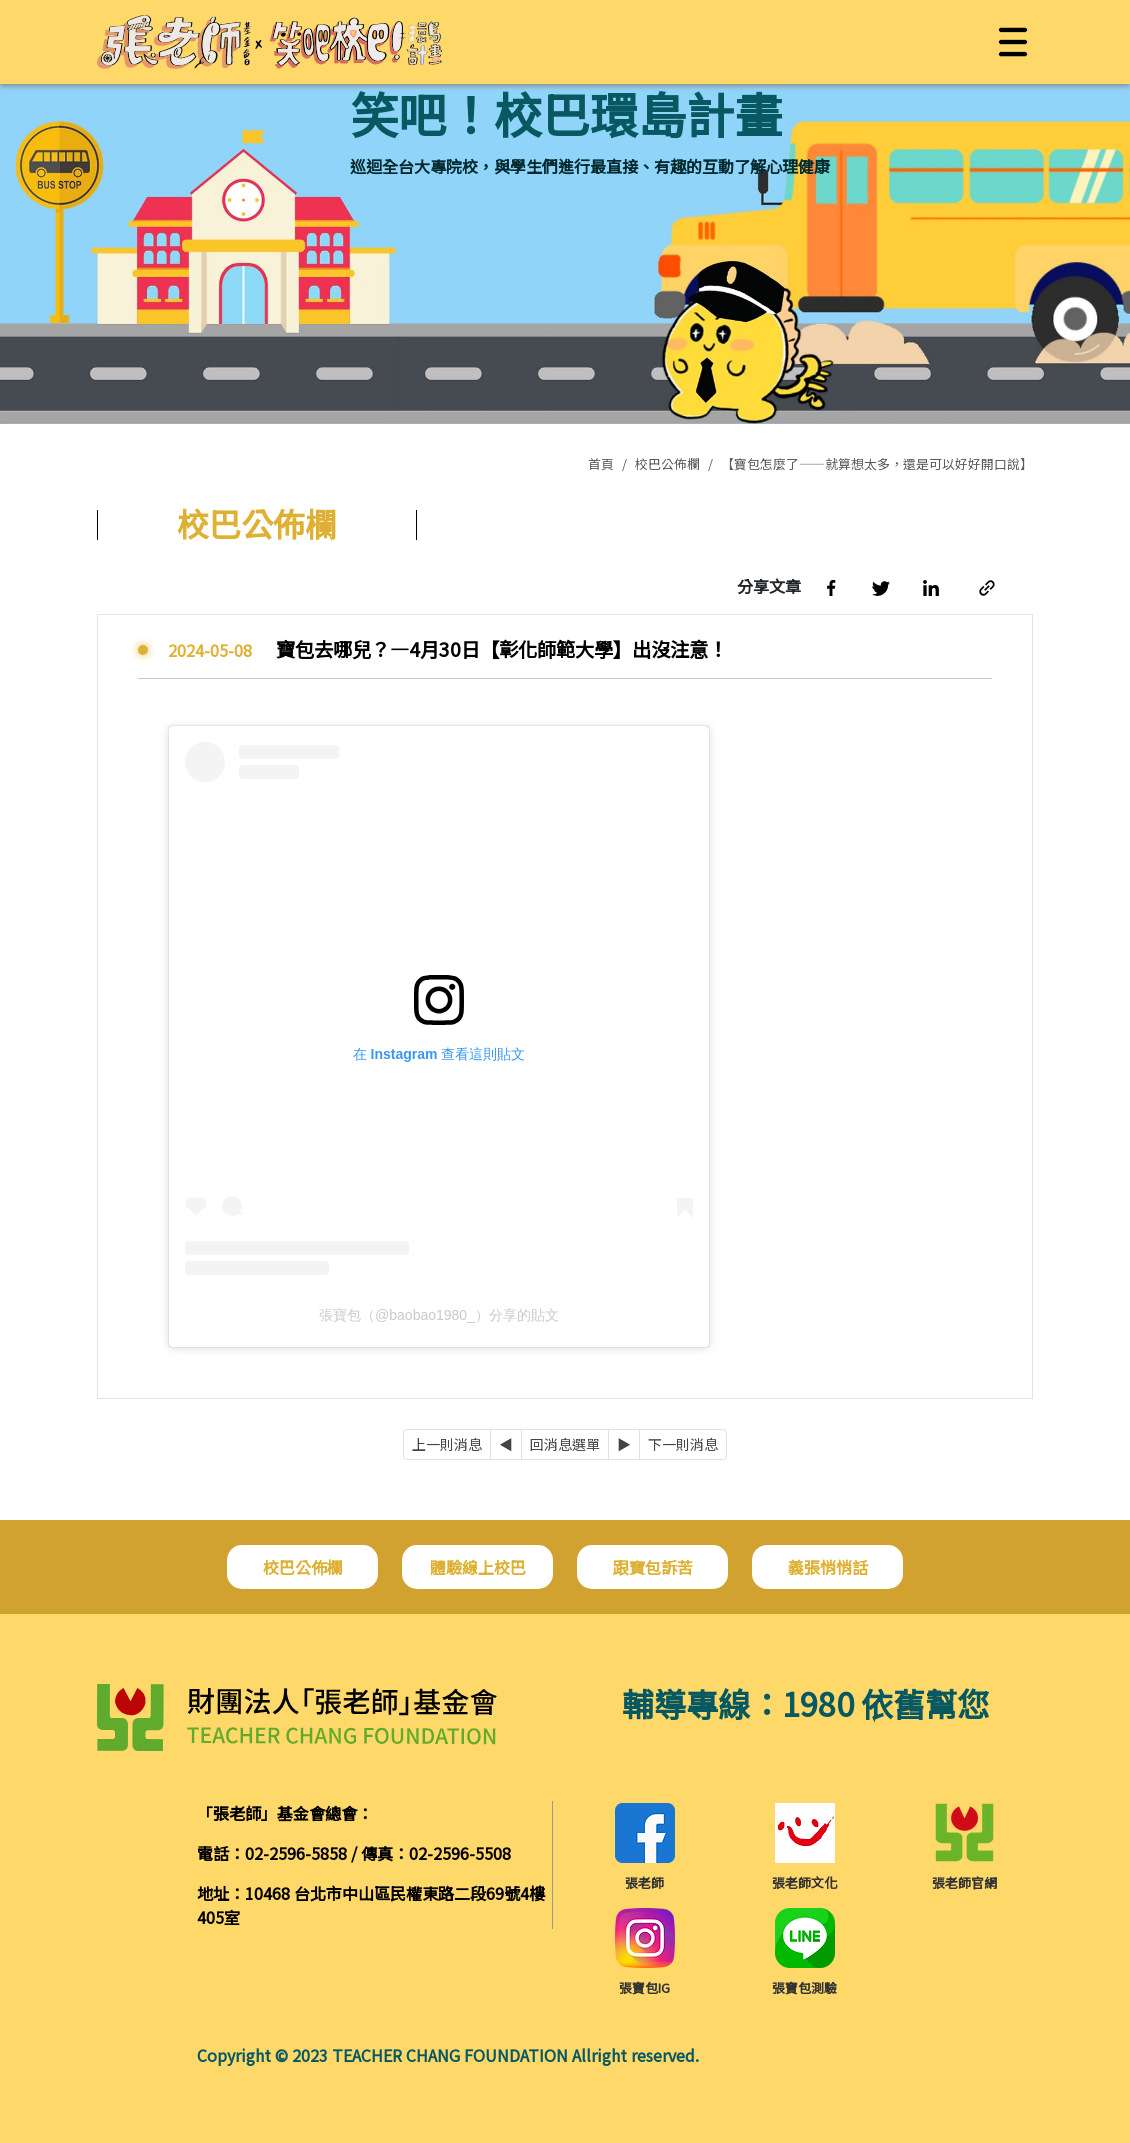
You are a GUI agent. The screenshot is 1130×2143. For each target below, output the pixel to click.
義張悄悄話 (828, 1567)
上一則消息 (447, 1444)
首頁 (601, 463)
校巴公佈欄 (667, 463)
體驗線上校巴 (478, 1567)
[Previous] (506, 1444)
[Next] (624, 1444)
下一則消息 (683, 1444)
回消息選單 (565, 1444)
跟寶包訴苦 (653, 1567)
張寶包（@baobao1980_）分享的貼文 (439, 1315)
